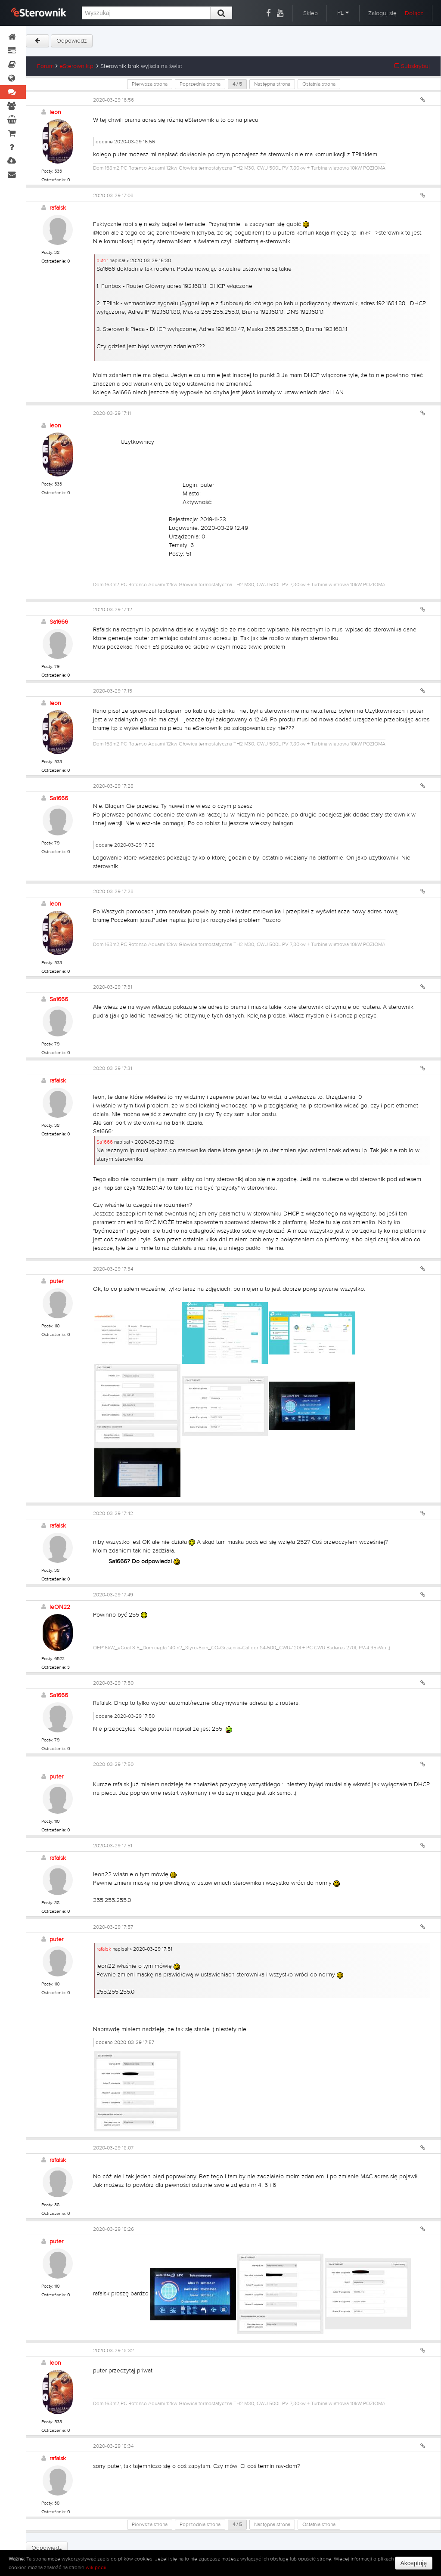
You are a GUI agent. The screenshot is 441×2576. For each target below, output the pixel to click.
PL (343, 13)
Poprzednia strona (200, 83)
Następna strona (272, 83)
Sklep (310, 13)
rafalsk (58, 208)
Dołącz (414, 13)
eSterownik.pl (77, 66)
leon (55, 112)
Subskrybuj (412, 66)
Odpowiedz (71, 41)
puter (102, 260)
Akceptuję (414, 2563)
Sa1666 (59, 622)
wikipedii (96, 2567)
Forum (45, 66)
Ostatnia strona (318, 83)
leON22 (60, 1607)
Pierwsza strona (150, 83)
